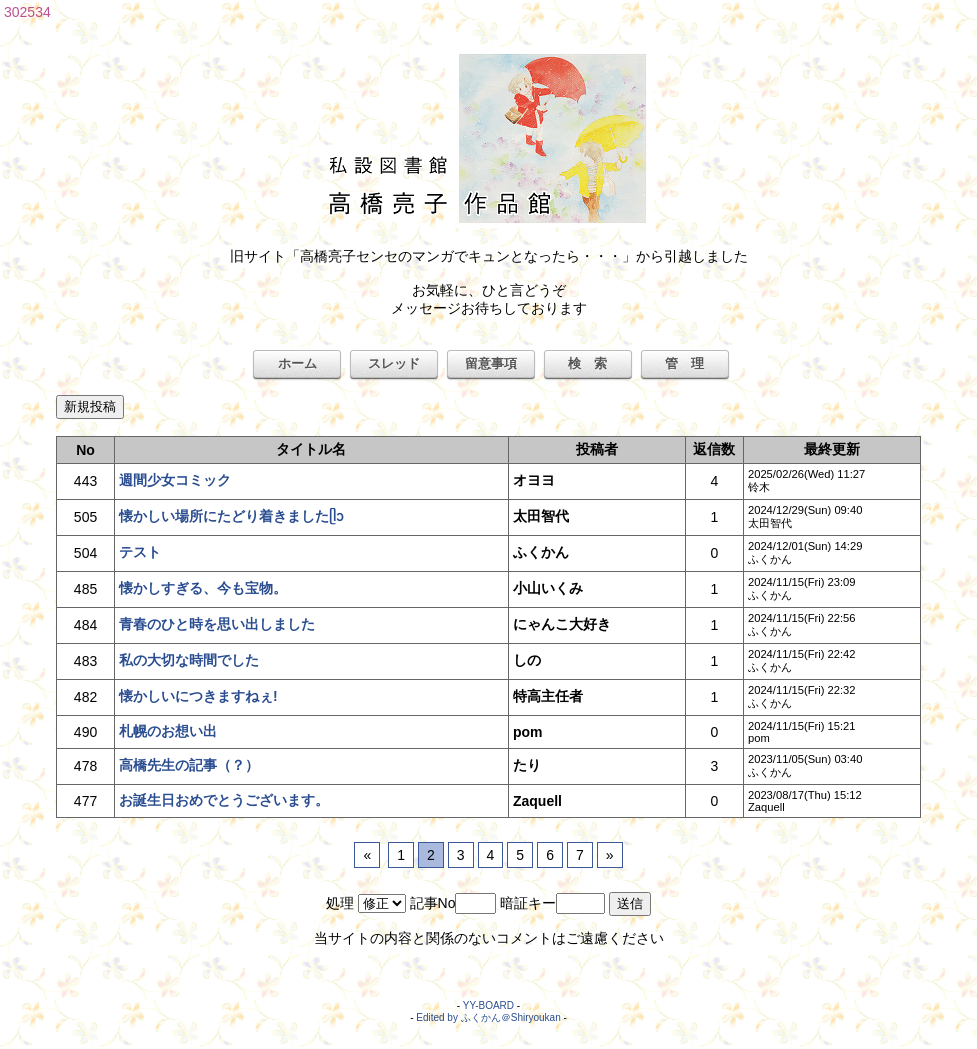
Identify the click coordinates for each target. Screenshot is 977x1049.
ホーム (297, 363)
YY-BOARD (488, 1005)
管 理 (684, 363)
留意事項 (491, 363)
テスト (140, 552)
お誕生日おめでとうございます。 (224, 800)
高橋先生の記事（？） (189, 765)
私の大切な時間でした (189, 660)
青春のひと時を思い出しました (217, 624)
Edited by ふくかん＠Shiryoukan (488, 1017)
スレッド (394, 363)
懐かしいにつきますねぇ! (198, 696)
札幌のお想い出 (168, 731)
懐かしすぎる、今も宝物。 (203, 588)
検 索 (587, 363)
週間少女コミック (175, 480)
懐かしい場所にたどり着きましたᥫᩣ (231, 516)
